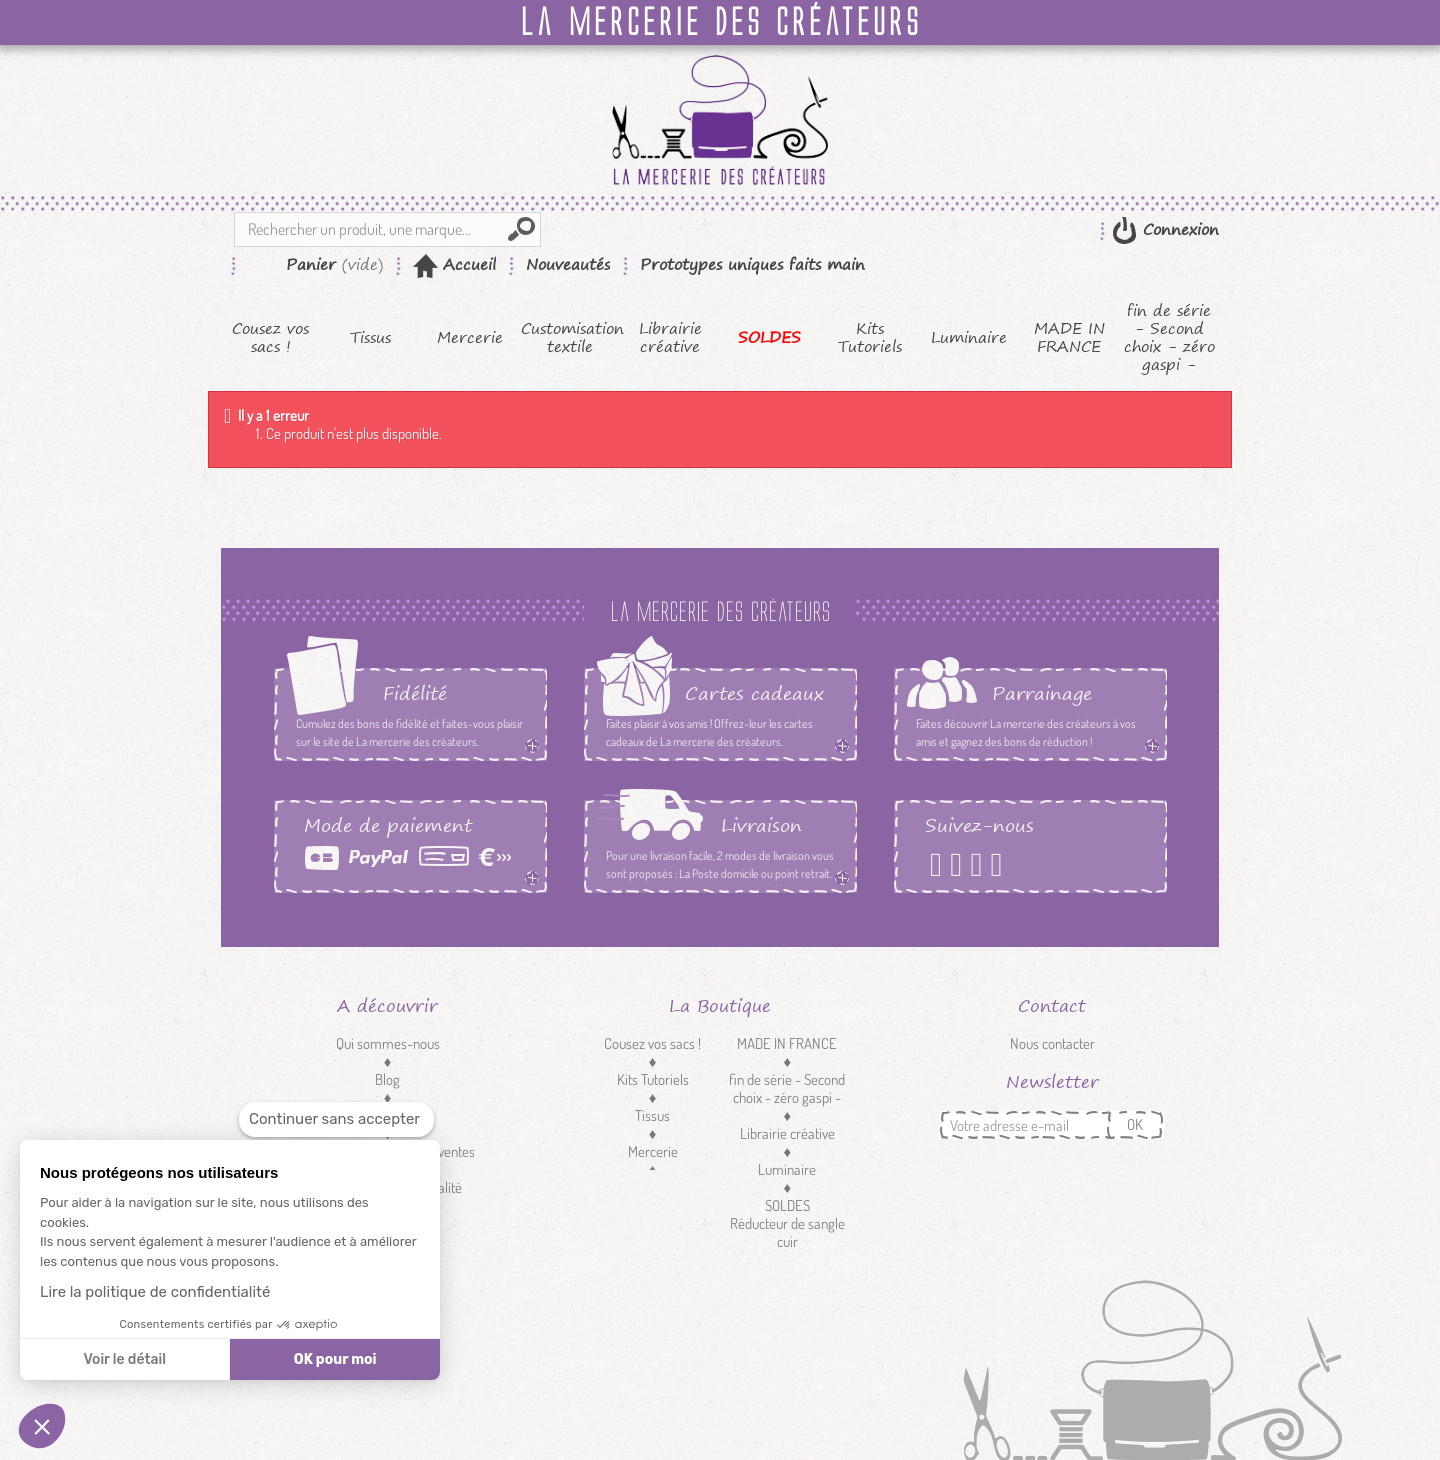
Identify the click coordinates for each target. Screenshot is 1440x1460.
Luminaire (969, 338)
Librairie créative (670, 338)
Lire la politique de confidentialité (155, 1292)
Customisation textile (570, 338)
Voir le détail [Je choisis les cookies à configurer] (124, 1359)
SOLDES (769, 338)
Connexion (1178, 229)
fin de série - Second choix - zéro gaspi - (1169, 338)
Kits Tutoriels (870, 338)
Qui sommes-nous (388, 1043)
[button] (42, 1426)
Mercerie (470, 338)
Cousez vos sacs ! (270, 338)
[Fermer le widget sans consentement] (336, 1119)
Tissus (370, 338)
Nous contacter (1052, 1043)
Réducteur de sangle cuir (787, 1232)
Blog (387, 1079)
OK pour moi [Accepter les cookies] (335, 1359)
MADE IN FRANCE (1069, 338)
